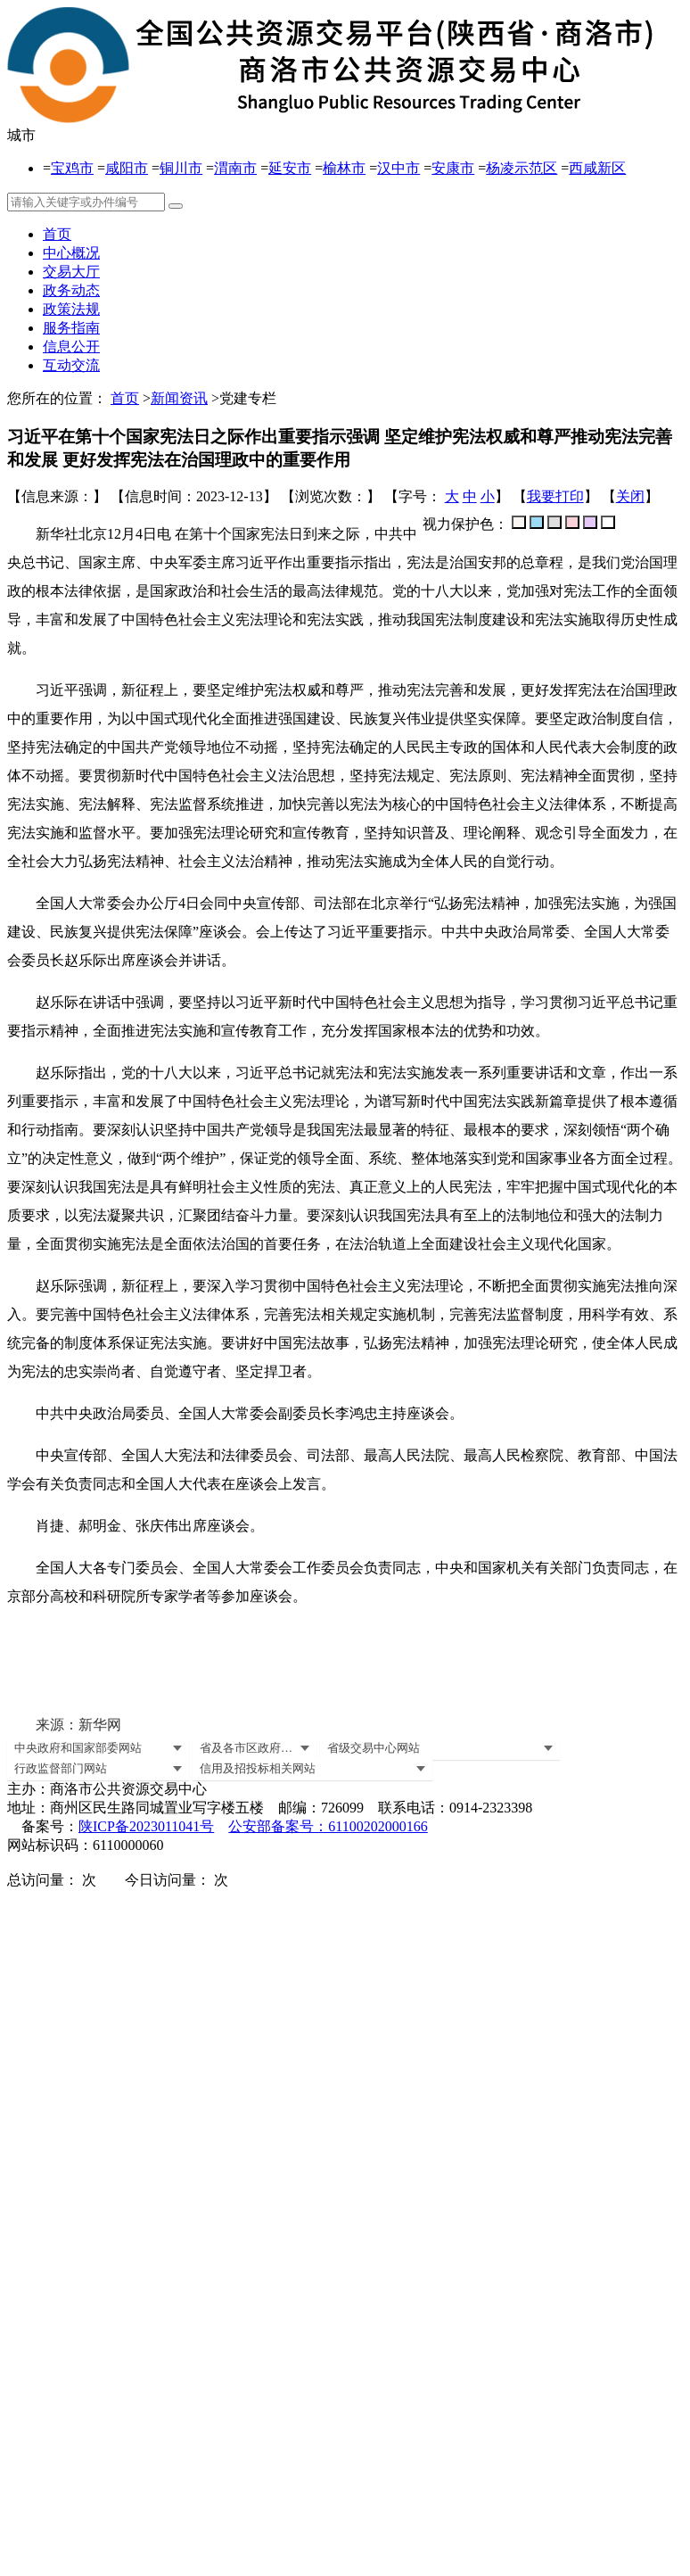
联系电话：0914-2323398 (455, 1807)
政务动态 (71, 290)
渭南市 (235, 168)
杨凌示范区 (521, 168)
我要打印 (555, 496)
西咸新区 (597, 168)
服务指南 (71, 327)
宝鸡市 (72, 168)
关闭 (630, 496)
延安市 (289, 168)
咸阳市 (126, 168)
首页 (57, 234)
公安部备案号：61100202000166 (327, 1826)
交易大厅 (71, 271)
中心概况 (71, 252)
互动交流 (71, 365)
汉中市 (398, 168)
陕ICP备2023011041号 (146, 1826)
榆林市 (344, 168)
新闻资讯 (179, 398)
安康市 (452, 168)
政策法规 (71, 309)
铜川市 (181, 168)
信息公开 (71, 346)
